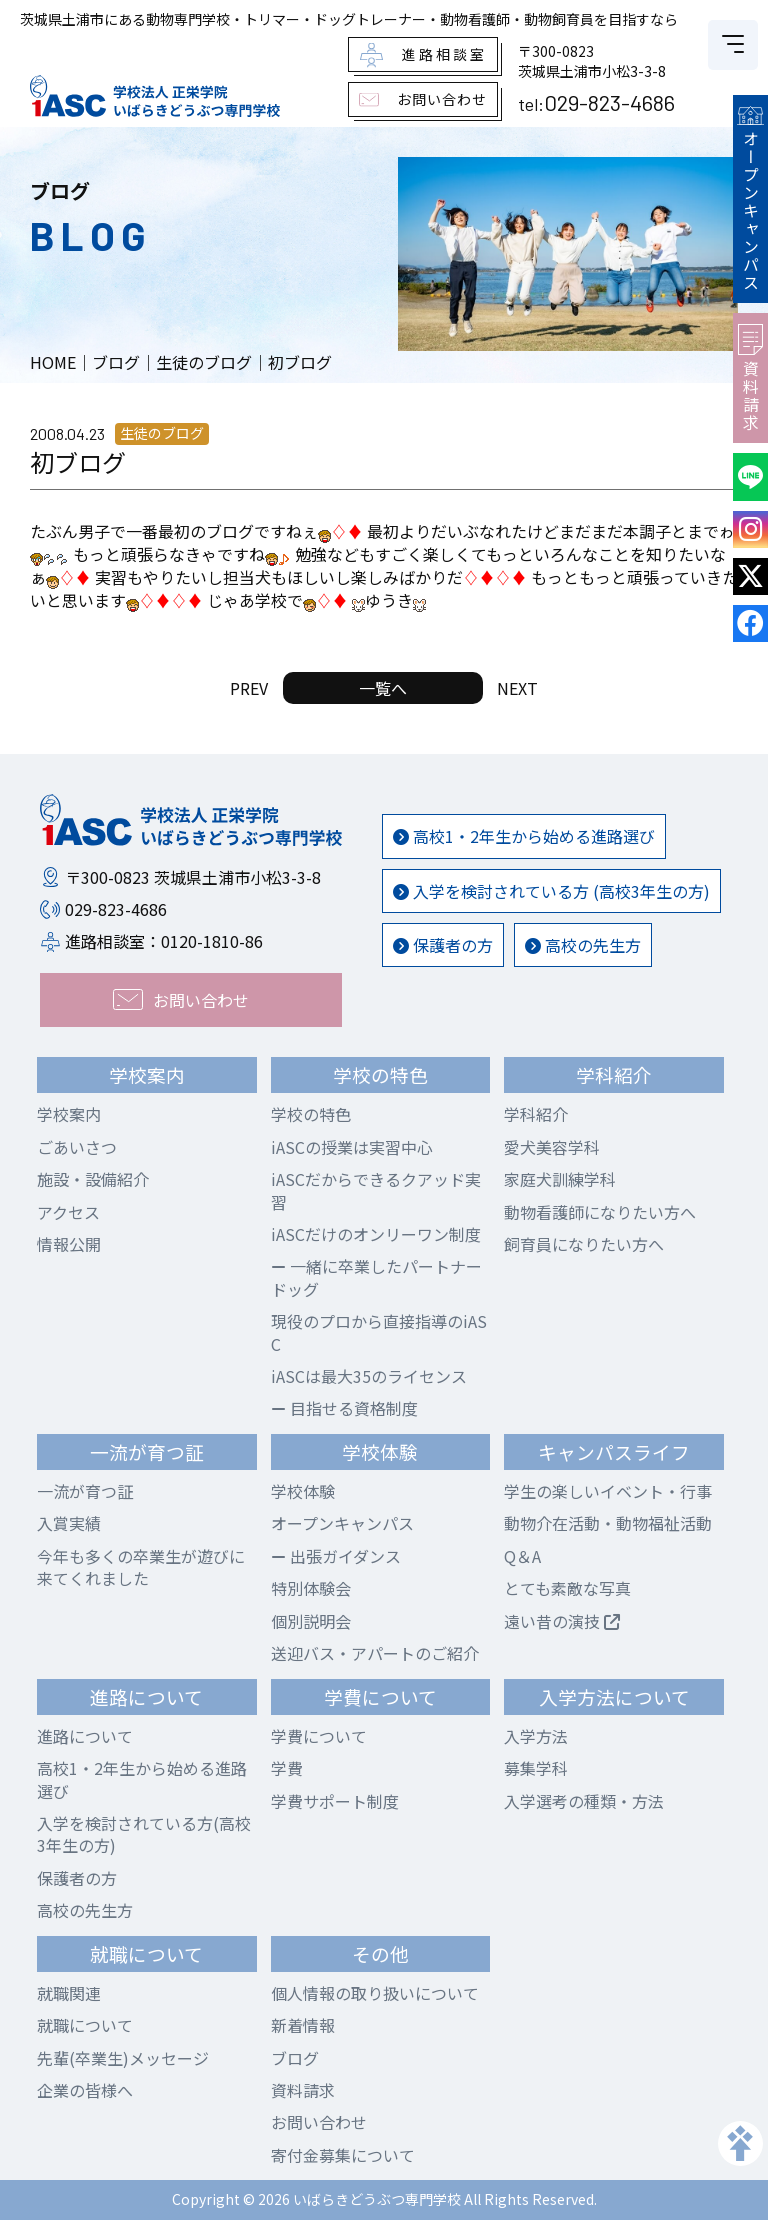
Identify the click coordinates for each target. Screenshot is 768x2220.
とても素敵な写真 (567, 1588)
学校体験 (303, 1491)
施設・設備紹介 (93, 1179)
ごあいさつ (77, 1147)
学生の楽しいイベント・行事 (608, 1491)
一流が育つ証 (85, 1491)
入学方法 (536, 1736)
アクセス (68, 1212)
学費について (319, 1736)
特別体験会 (311, 1588)
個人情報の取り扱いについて (375, 1993)
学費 (287, 1768)
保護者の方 (443, 945)
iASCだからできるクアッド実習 (376, 1190)
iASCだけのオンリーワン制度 (376, 1234)
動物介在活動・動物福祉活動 (608, 1523)
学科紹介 (536, 1114)
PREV (249, 688)
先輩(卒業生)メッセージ (123, 2058)
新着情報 (303, 2025)
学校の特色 (311, 1114)
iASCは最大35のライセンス (369, 1376)
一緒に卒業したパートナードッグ (376, 1277)
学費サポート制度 (335, 1801)
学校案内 (69, 1114)
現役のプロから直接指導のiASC (379, 1332)
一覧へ (383, 688)
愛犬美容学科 (552, 1147)
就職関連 (69, 1993)
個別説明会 (311, 1621)
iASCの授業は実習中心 (352, 1147)
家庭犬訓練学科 (560, 1179)
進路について (85, 1736)
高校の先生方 (583, 945)
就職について (85, 2025)
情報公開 (69, 1244)
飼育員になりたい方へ (584, 1244)
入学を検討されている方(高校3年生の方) (144, 1834)
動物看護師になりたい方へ (600, 1212)
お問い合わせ (319, 2122)
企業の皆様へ (85, 2090)
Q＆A (522, 1556)
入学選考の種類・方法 (584, 1801)
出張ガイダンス (336, 1556)
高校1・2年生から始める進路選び (524, 836)
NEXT (517, 688)
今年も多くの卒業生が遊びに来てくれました (141, 1567)
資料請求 (750, 378)
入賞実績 (69, 1523)
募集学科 (536, 1768)
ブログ (295, 2058)
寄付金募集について (343, 2155)
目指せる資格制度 (344, 1408)
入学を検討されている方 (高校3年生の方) (551, 891)
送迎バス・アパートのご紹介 (375, 1653)
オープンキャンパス (750, 199)
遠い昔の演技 (562, 1621)
